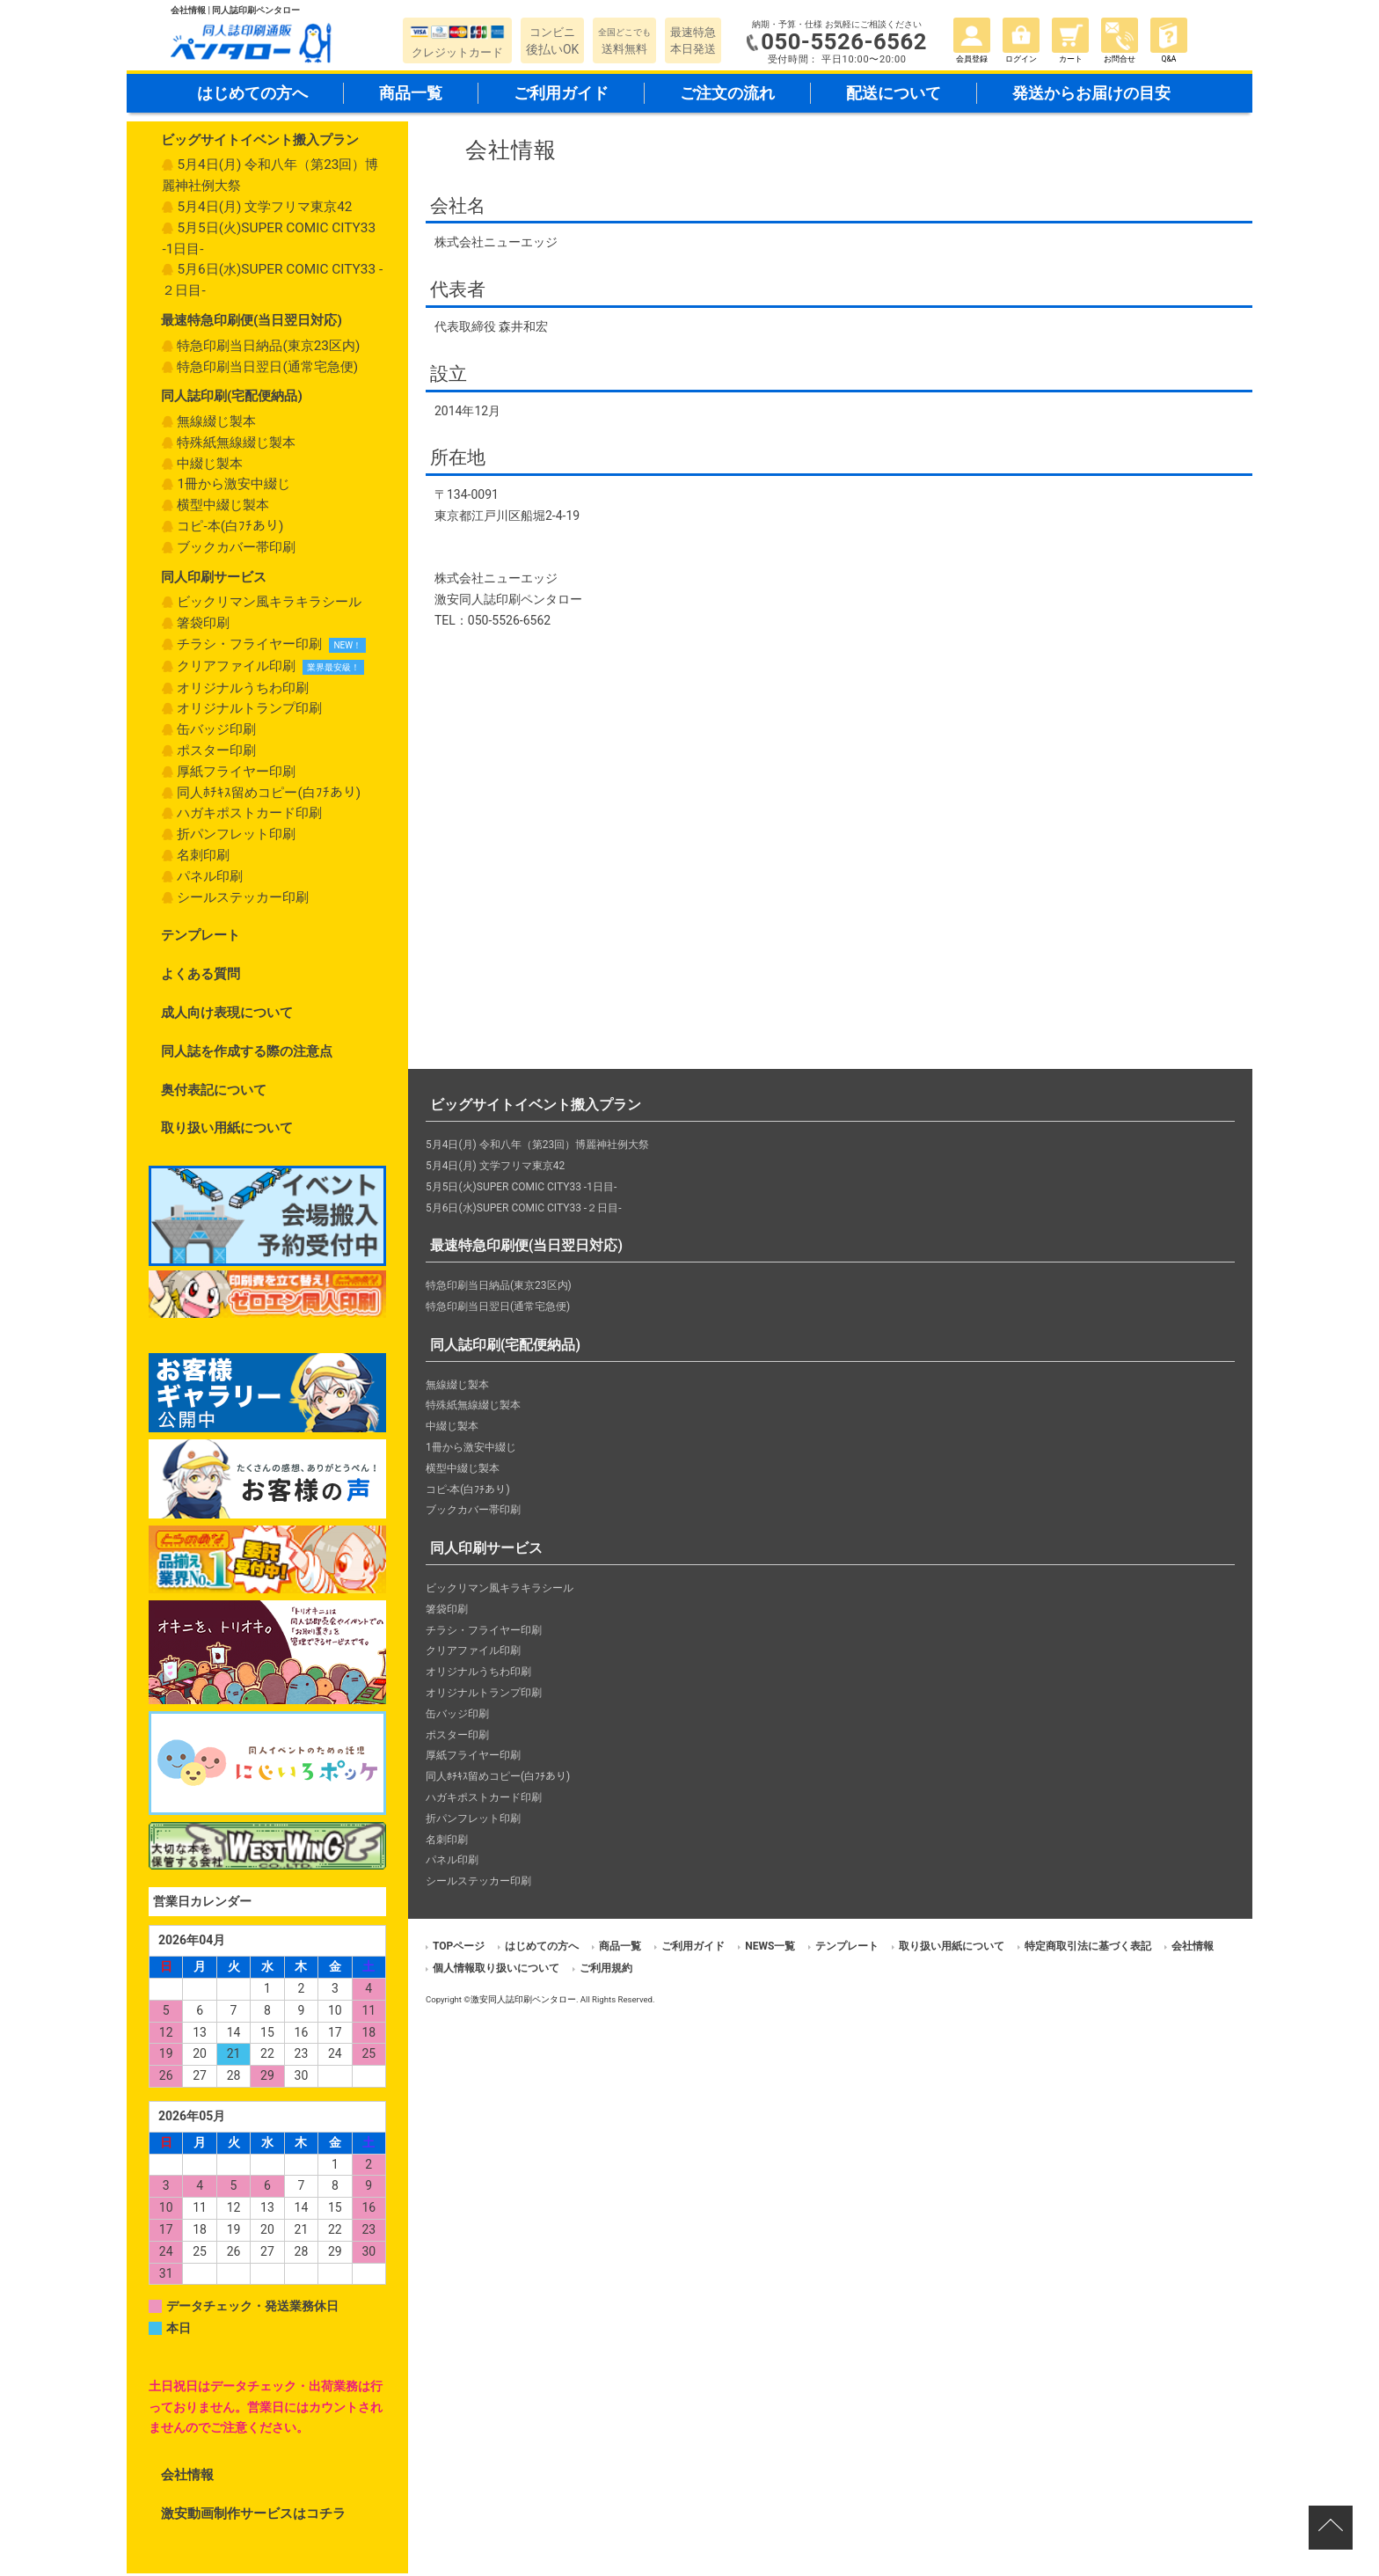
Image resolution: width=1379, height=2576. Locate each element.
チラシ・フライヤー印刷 (249, 647)
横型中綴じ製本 (223, 508)
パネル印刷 (210, 879)
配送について (893, 95)
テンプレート (200, 939)
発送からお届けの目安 (1091, 95)
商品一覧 (410, 95)
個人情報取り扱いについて (496, 1971)
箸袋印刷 (203, 626)
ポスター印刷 (216, 753)
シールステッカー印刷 (243, 900)
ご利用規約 (606, 1971)
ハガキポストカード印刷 (249, 816)
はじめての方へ (252, 95)
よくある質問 (200, 977)
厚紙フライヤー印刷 (236, 774)
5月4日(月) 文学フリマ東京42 (264, 209)
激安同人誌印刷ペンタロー (523, 2002)
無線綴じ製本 (216, 424)
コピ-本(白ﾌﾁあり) (230, 529)
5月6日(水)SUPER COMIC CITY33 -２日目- (272, 283)
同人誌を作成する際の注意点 (246, 1054)
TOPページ (459, 1949)
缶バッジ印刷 (216, 733)
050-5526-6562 (845, 42)
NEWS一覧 (770, 1949)
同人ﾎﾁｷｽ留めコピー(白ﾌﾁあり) (269, 795)
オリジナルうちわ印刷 (243, 691)
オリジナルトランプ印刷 (249, 712)
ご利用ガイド (561, 95)
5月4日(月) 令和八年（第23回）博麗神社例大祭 (270, 178)
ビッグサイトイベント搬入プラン (260, 142)
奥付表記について (213, 1093)
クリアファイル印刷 (236, 669)
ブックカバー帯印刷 (236, 550)
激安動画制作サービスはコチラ (253, 2516)
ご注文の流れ (727, 95)
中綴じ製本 (210, 466)
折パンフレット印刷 (236, 837)
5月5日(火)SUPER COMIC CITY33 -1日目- (269, 241)
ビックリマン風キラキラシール (269, 605)
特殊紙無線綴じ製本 (236, 445)
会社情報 (187, 2478)
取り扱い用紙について (227, 1131)
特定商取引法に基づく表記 (1088, 1949)
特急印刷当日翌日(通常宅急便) (267, 369)
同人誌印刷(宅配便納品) (232, 399)
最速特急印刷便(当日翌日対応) (251, 323)
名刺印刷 (203, 858)
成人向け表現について (227, 1015)
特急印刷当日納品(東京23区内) (268, 348)
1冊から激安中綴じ (233, 487)
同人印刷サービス (213, 580)
